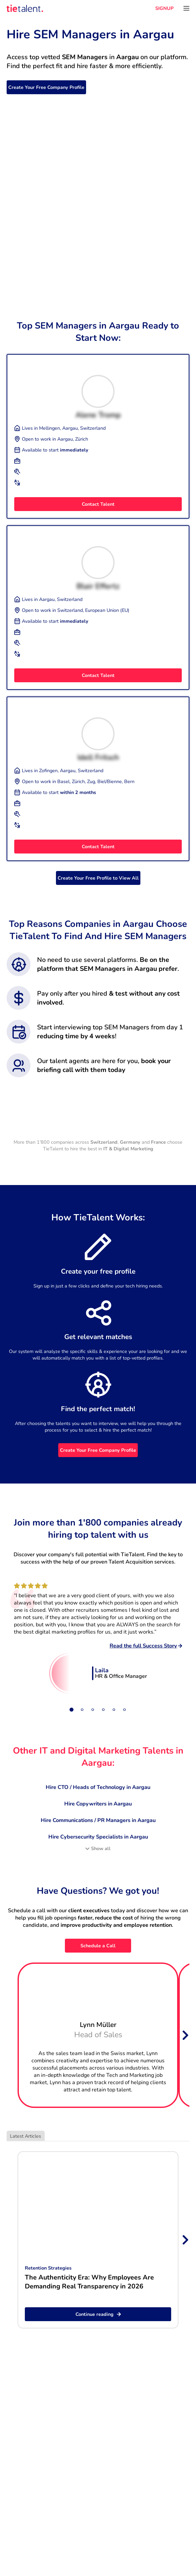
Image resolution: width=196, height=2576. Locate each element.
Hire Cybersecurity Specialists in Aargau (98, 1837)
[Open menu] (186, 8)
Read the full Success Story (146, 1645)
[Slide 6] (124, 1710)
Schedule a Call (98, 1945)
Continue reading (98, 2314)
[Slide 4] (103, 1710)
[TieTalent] (25, 8)
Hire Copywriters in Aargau (98, 1803)
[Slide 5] (114, 1710)
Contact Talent (98, 504)
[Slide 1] (72, 1710)
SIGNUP (164, 8)
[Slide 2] (82, 1710)
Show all (98, 1848)
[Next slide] (184, 2035)
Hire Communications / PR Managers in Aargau (98, 1820)
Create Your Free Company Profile (46, 87)
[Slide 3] (93, 1710)
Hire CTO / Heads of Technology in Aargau (98, 1787)
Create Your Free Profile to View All (98, 878)
